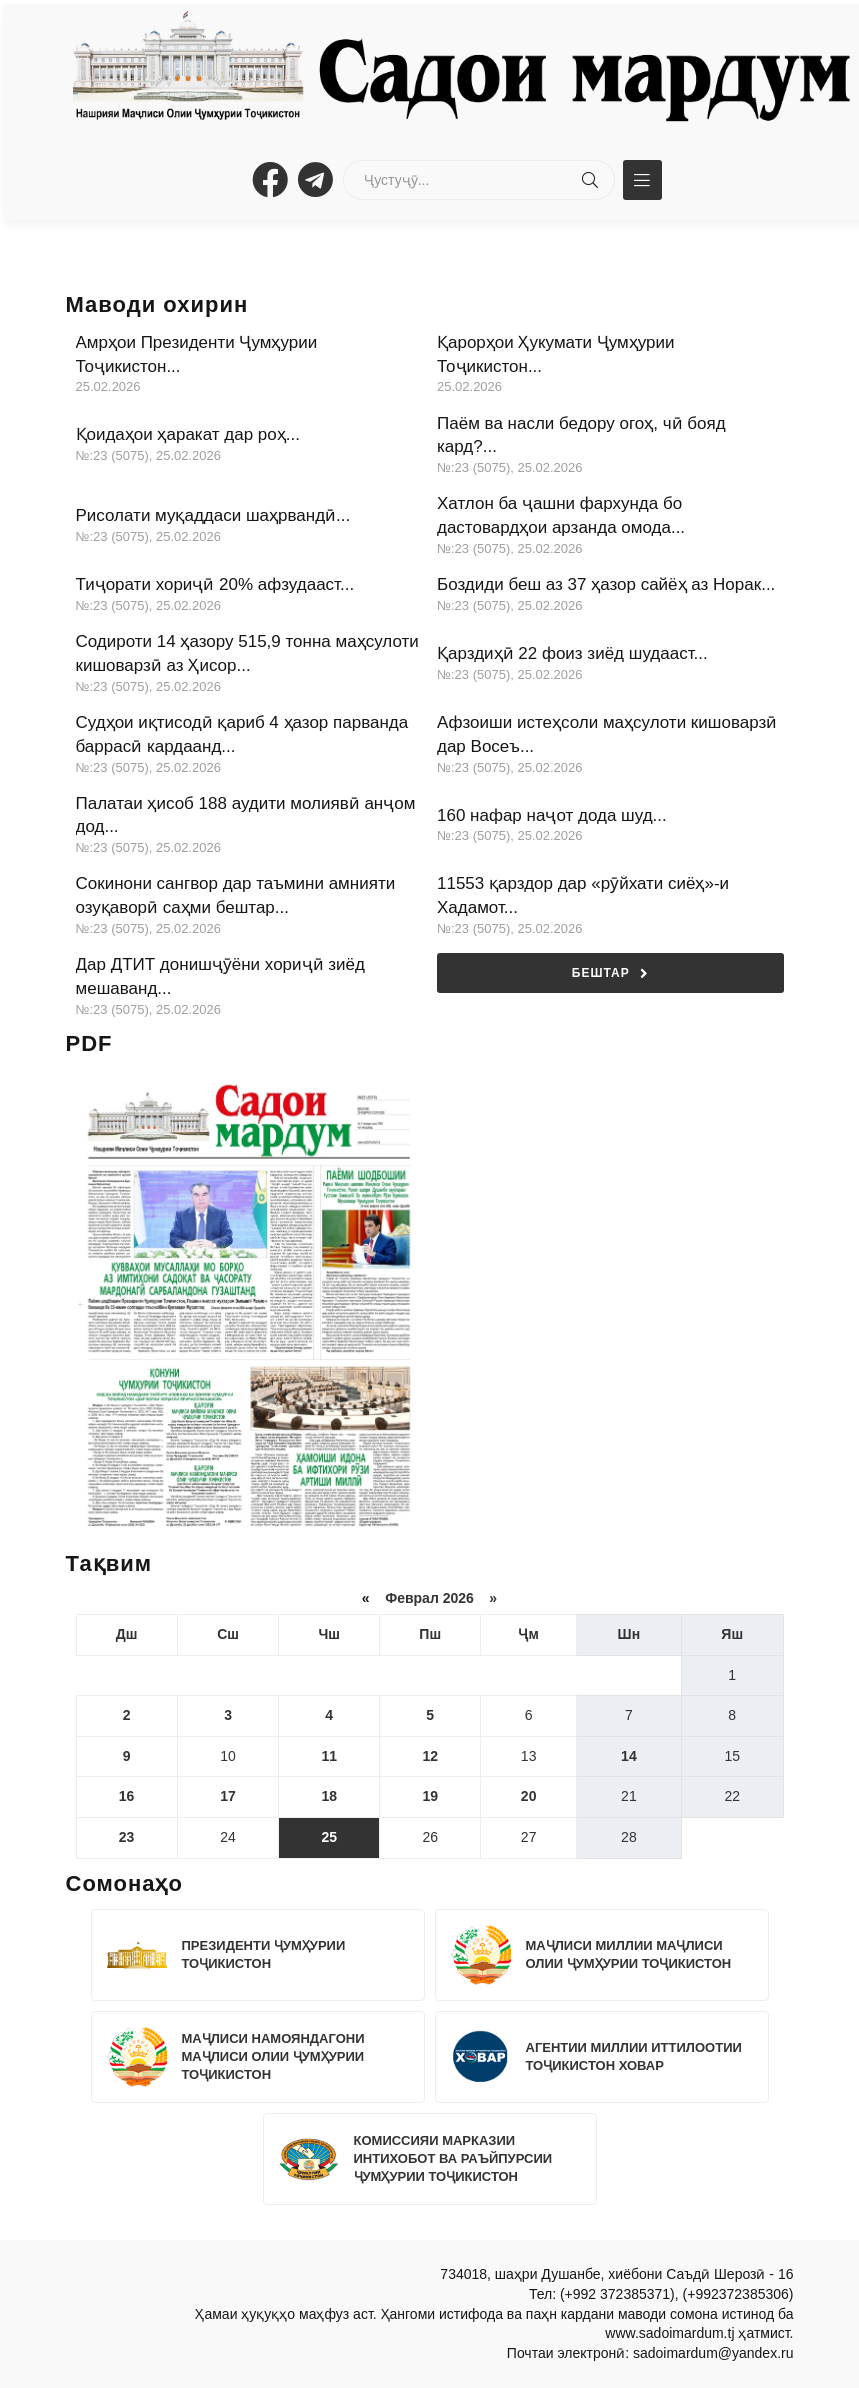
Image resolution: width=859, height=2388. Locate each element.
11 (329, 1756)
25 (329, 1837)
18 (329, 1796)
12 (430, 1756)
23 (127, 1837)
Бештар (610, 973)
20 (529, 1796)
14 (629, 1756)
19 (430, 1796)
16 (127, 1796)
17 (228, 1796)
